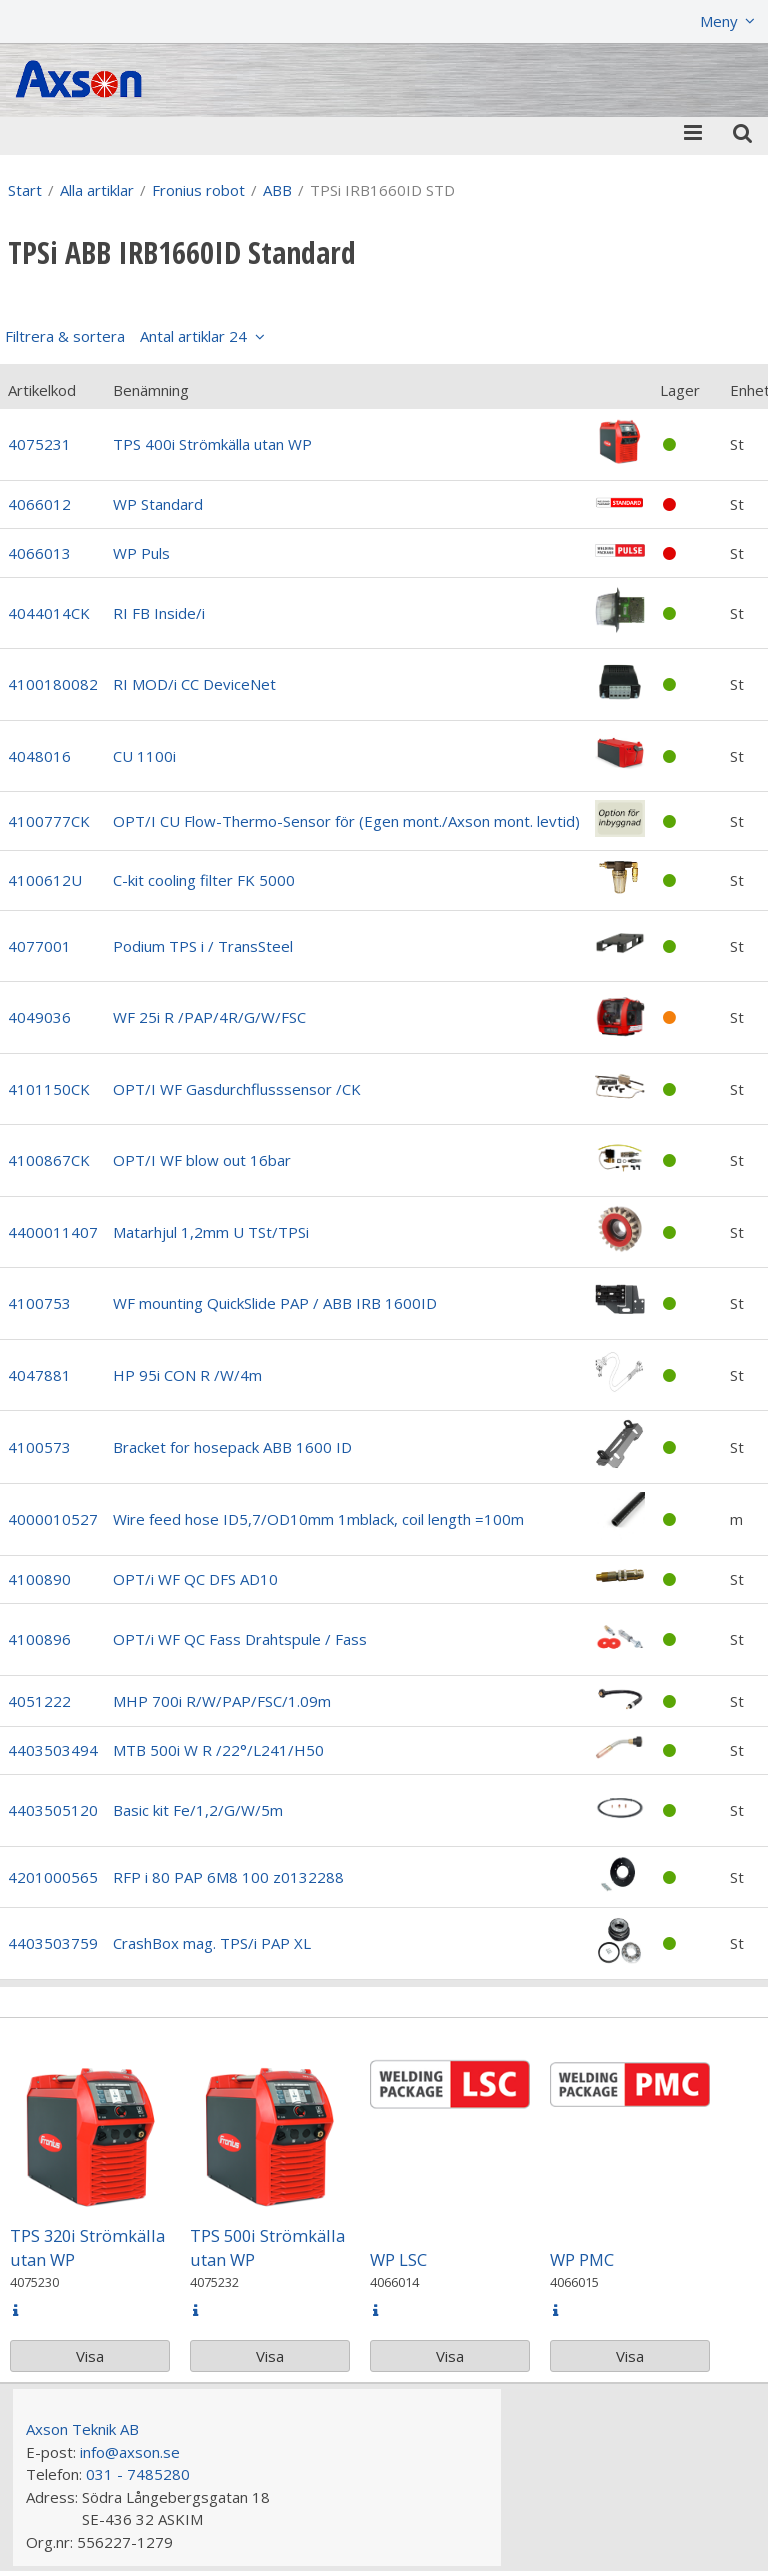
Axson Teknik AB (82, 2429)
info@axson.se (130, 2452)
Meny (719, 21)
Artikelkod (42, 390)
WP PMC (582, 2259)
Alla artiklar (97, 190)
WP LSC (398, 2259)
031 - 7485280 (138, 2474)
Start (25, 190)
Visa (90, 2356)
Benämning (151, 390)
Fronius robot (198, 190)
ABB (277, 190)
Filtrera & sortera (126, 336)
